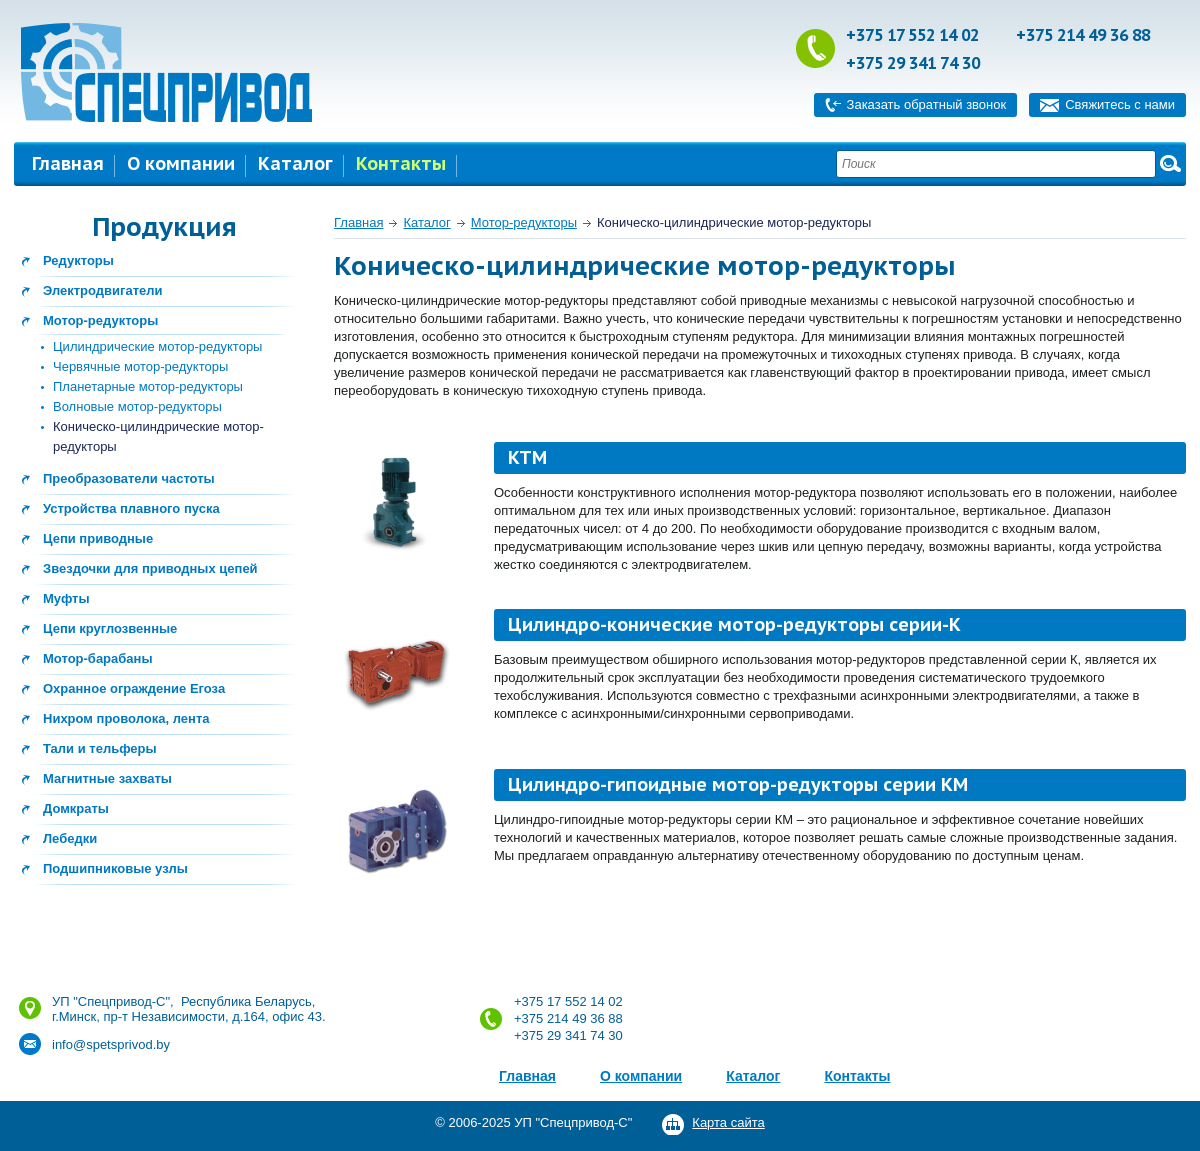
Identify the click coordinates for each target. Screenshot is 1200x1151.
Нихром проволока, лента (126, 718)
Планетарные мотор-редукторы (148, 386)
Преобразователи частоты (129, 478)
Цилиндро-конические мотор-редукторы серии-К (734, 624)
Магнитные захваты (107, 778)
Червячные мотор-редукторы (140, 366)
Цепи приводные (98, 538)
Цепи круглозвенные (110, 628)
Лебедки (70, 838)
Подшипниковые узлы (115, 868)
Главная (68, 163)
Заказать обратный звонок (927, 104)
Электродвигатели (103, 290)
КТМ (527, 457)
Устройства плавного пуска (131, 508)
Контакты (401, 163)
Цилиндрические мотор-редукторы (157, 346)
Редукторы (78, 260)
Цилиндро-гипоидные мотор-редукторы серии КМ (738, 784)
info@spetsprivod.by (111, 1044)
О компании (181, 163)
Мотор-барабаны (98, 658)
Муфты (66, 598)
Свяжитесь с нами (1120, 104)
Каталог (295, 163)
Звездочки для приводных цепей (150, 568)
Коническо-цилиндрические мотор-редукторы (734, 222)
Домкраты (76, 808)
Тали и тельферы (100, 748)
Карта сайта (728, 1122)
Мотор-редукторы (100, 320)
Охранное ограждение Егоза (134, 688)
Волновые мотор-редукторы (137, 406)
